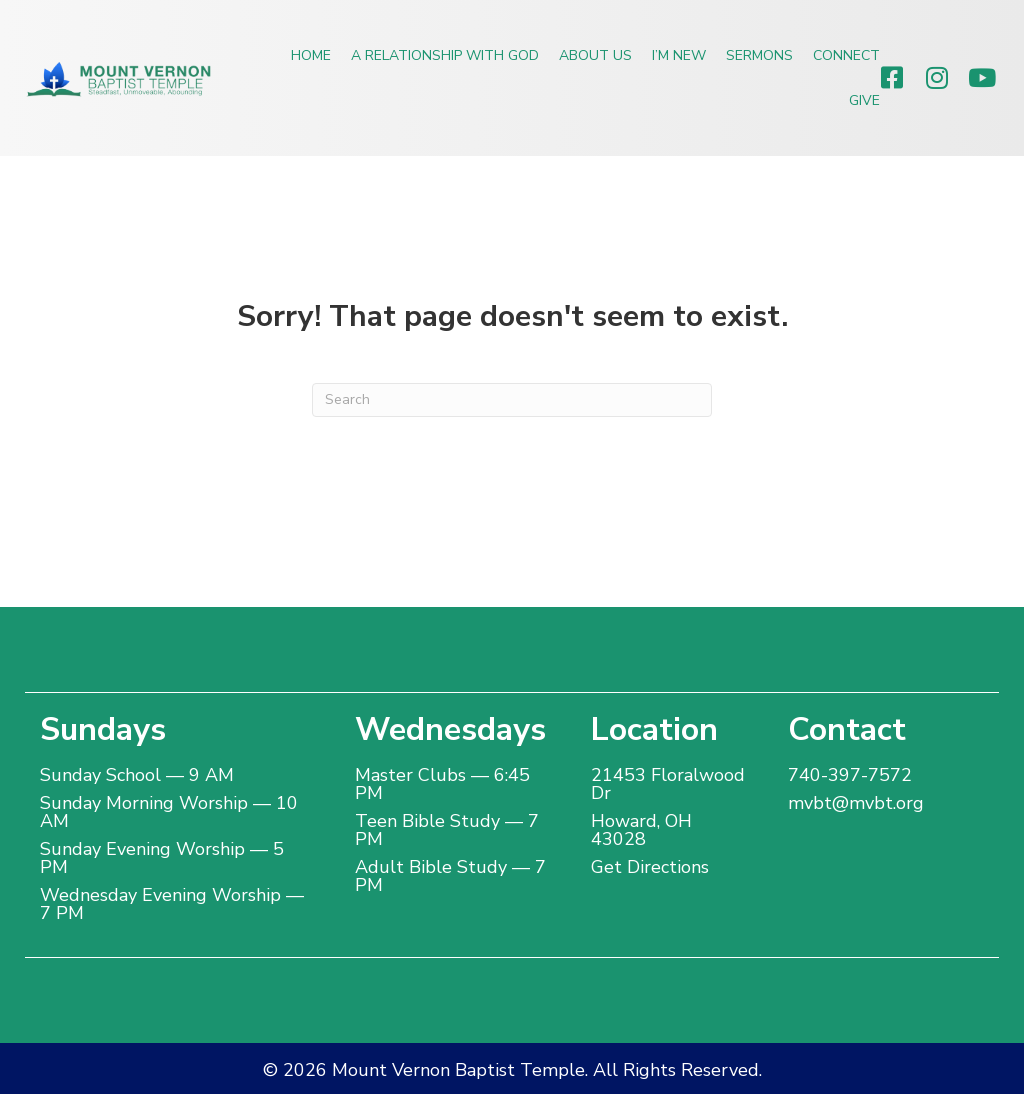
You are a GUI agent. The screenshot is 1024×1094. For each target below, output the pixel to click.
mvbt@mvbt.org (856, 803)
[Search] (512, 400)
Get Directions (650, 867)
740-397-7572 (850, 775)
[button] (891, 77)
